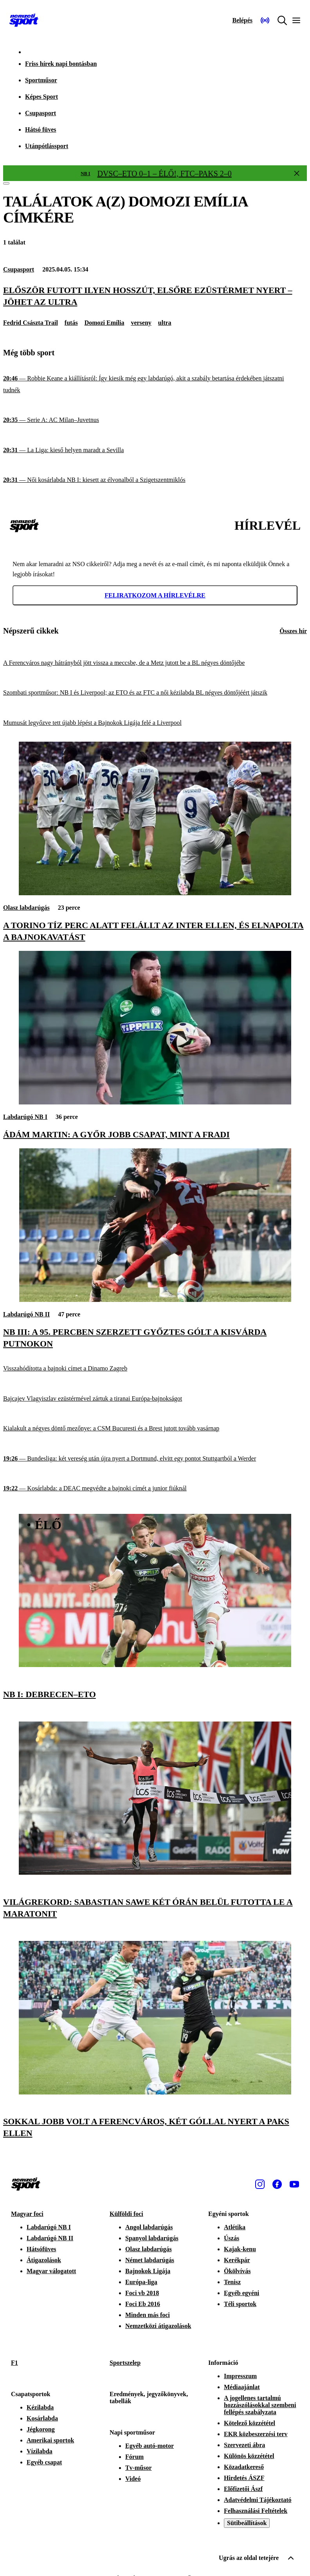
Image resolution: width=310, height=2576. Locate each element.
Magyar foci (27, 2213)
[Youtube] (294, 2184)
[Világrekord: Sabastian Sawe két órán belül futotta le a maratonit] (155, 1872)
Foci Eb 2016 (142, 2304)
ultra (164, 322)
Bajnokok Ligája (147, 2271)
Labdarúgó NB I (25, 1116)
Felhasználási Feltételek (255, 2510)
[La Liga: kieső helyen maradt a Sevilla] (155, 450)
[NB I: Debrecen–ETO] (155, 1665)
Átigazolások (44, 2260)
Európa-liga (141, 2282)
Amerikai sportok (50, 2440)
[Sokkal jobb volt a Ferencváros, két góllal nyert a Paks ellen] (155, 2092)
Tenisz (232, 2282)
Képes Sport (41, 96)
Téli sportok (240, 2304)
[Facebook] (277, 2184)
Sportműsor (41, 80)
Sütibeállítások (247, 2523)
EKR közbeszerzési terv (256, 2434)
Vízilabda (39, 2451)
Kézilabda (40, 2407)
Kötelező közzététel (249, 2423)
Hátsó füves (40, 129)
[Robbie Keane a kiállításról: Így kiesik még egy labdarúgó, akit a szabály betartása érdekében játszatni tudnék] (155, 384)
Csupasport (40, 113)
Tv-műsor (138, 2467)
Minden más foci (147, 2315)
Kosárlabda (42, 2418)
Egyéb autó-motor (149, 2445)
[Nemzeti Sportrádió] (265, 20)
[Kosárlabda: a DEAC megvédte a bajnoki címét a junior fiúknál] (155, 1488)
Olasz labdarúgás (26, 907)
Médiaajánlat (242, 2387)
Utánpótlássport (46, 146)
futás (71, 322)
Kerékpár (237, 2260)
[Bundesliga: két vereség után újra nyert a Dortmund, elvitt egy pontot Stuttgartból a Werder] (155, 1459)
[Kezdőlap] (24, 20)
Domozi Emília (104, 322)
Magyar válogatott (51, 2271)
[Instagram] (260, 2184)
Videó (133, 2478)
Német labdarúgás (149, 2260)
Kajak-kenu (240, 2249)
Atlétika (234, 2227)
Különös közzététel (249, 2456)
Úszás (231, 2238)
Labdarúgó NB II (26, 1314)
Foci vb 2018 (142, 2293)
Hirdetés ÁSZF (244, 2478)
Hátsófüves (41, 2249)
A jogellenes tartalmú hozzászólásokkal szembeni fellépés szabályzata (260, 2405)
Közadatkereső (244, 2467)
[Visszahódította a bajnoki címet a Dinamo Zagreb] (155, 1369)
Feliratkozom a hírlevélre (155, 595)
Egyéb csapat (44, 2462)
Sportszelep (125, 2362)
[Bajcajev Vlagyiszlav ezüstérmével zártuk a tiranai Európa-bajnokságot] (155, 1399)
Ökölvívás (237, 2271)
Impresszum (240, 2376)
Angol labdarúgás (149, 2227)
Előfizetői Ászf (243, 2488)
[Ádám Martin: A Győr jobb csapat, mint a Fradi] (155, 1102)
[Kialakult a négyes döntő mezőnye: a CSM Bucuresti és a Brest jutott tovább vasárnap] (155, 1428)
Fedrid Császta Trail (30, 322)
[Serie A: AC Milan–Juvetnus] (155, 420)
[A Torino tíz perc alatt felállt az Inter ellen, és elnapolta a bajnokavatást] (155, 893)
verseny (141, 322)
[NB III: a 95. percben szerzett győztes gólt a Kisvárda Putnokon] (155, 1299)
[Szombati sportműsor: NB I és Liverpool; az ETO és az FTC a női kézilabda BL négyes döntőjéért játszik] (155, 693)
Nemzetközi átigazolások (158, 2326)
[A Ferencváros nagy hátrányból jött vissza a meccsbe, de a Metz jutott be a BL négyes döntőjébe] (155, 663)
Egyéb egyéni (241, 2293)
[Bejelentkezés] (242, 20)
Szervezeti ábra (244, 2445)
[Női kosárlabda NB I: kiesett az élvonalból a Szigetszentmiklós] (155, 480)
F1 (14, 2362)
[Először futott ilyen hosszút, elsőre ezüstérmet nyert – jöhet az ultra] (155, 296)
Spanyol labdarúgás (151, 2238)
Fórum (134, 2456)
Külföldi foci (126, 2213)
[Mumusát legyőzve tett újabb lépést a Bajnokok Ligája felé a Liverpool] (155, 723)
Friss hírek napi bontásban (61, 63)
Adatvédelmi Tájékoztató (258, 2499)
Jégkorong (41, 2429)
